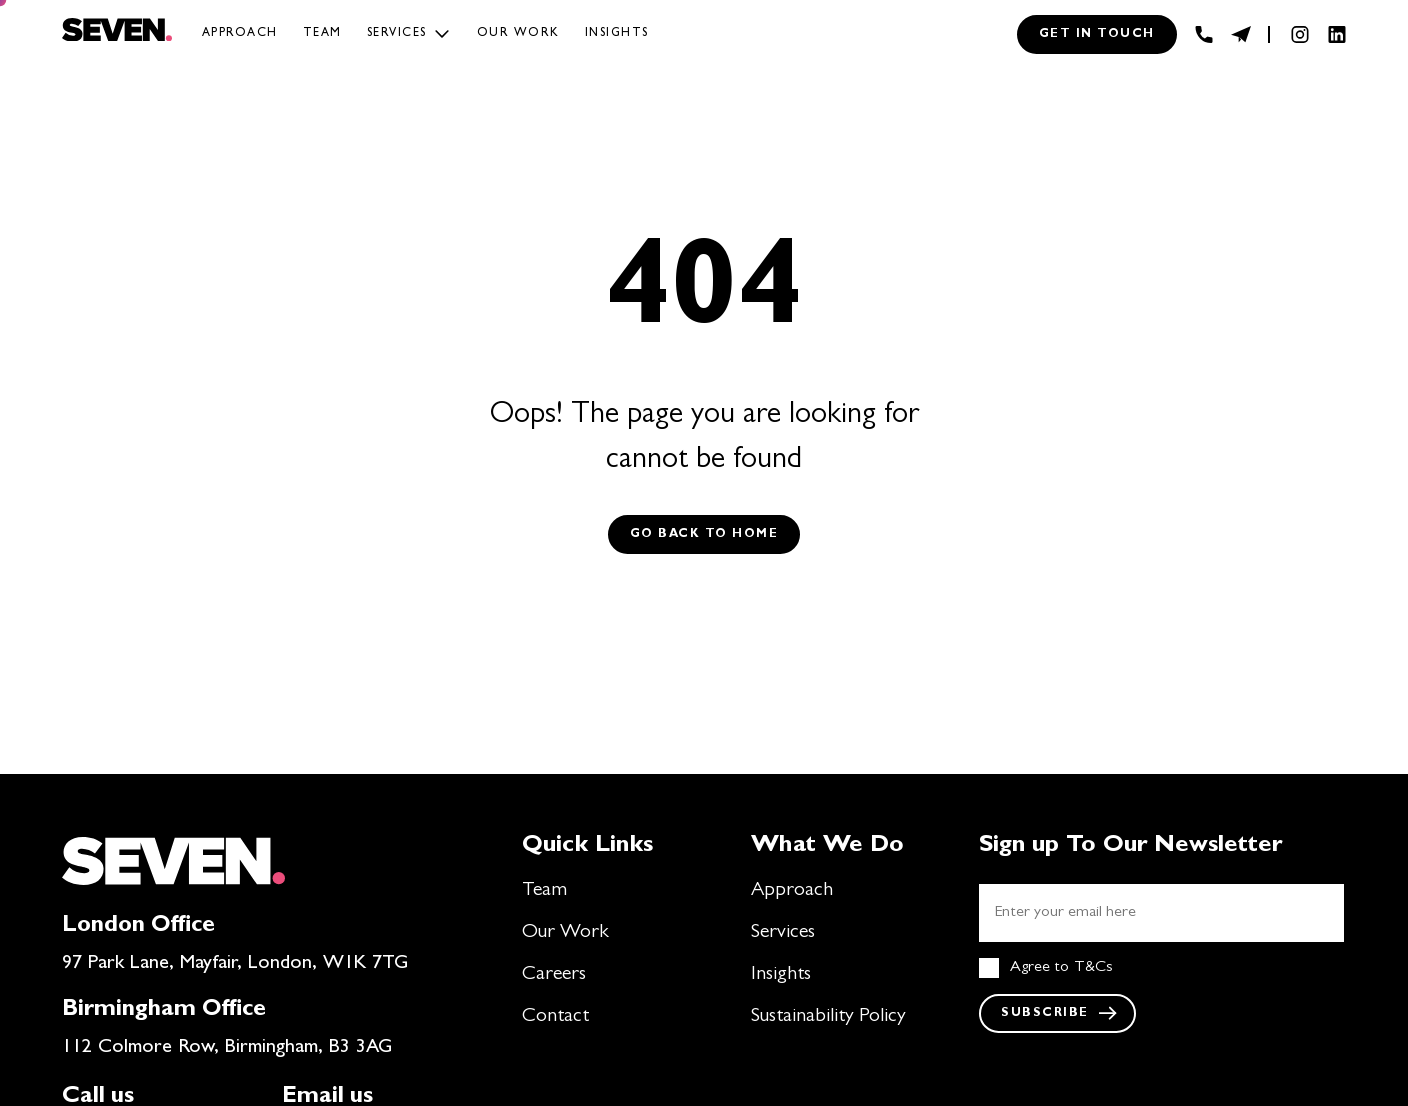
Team (322, 34)
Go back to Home (704, 535)
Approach (240, 34)
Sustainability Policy (828, 1017)
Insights (617, 34)
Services (397, 34)
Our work (518, 34)
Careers (554, 975)
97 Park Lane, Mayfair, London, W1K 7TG (235, 964)
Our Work (565, 933)
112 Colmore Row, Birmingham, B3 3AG (227, 1048)
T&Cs (1093, 968)
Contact (555, 1017)
